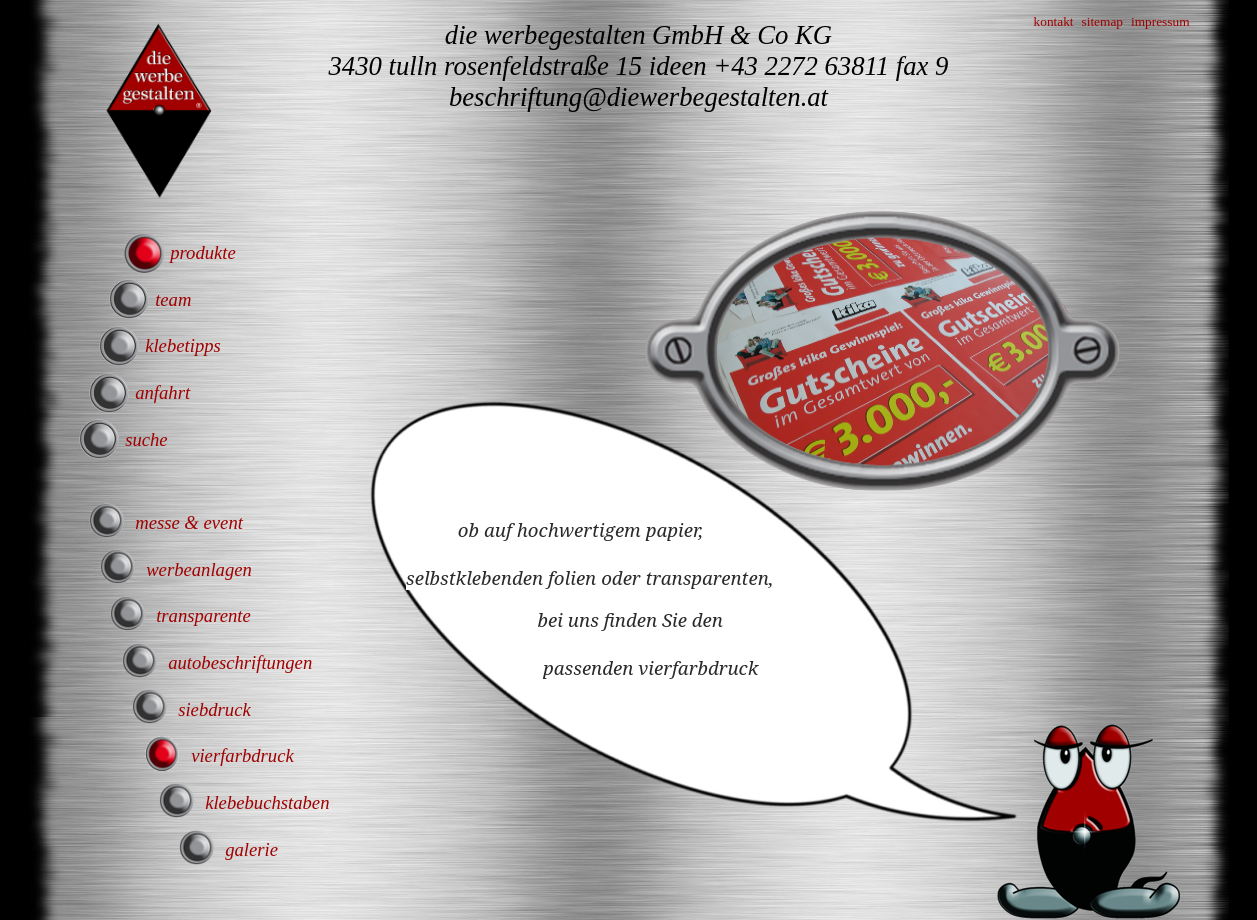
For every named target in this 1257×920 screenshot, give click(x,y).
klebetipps (183, 345)
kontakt (1054, 21)
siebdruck (214, 709)
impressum (1160, 21)
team (173, 299)
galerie (251, 849)
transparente (203, 615)
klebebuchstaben (267, 802)
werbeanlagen (199, 569)
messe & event (189, 522)
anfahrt (162, 392)
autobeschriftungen (240, 662)
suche (146, 439)
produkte (203, 252)
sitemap (1102, 21)
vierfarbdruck (242, 755)
